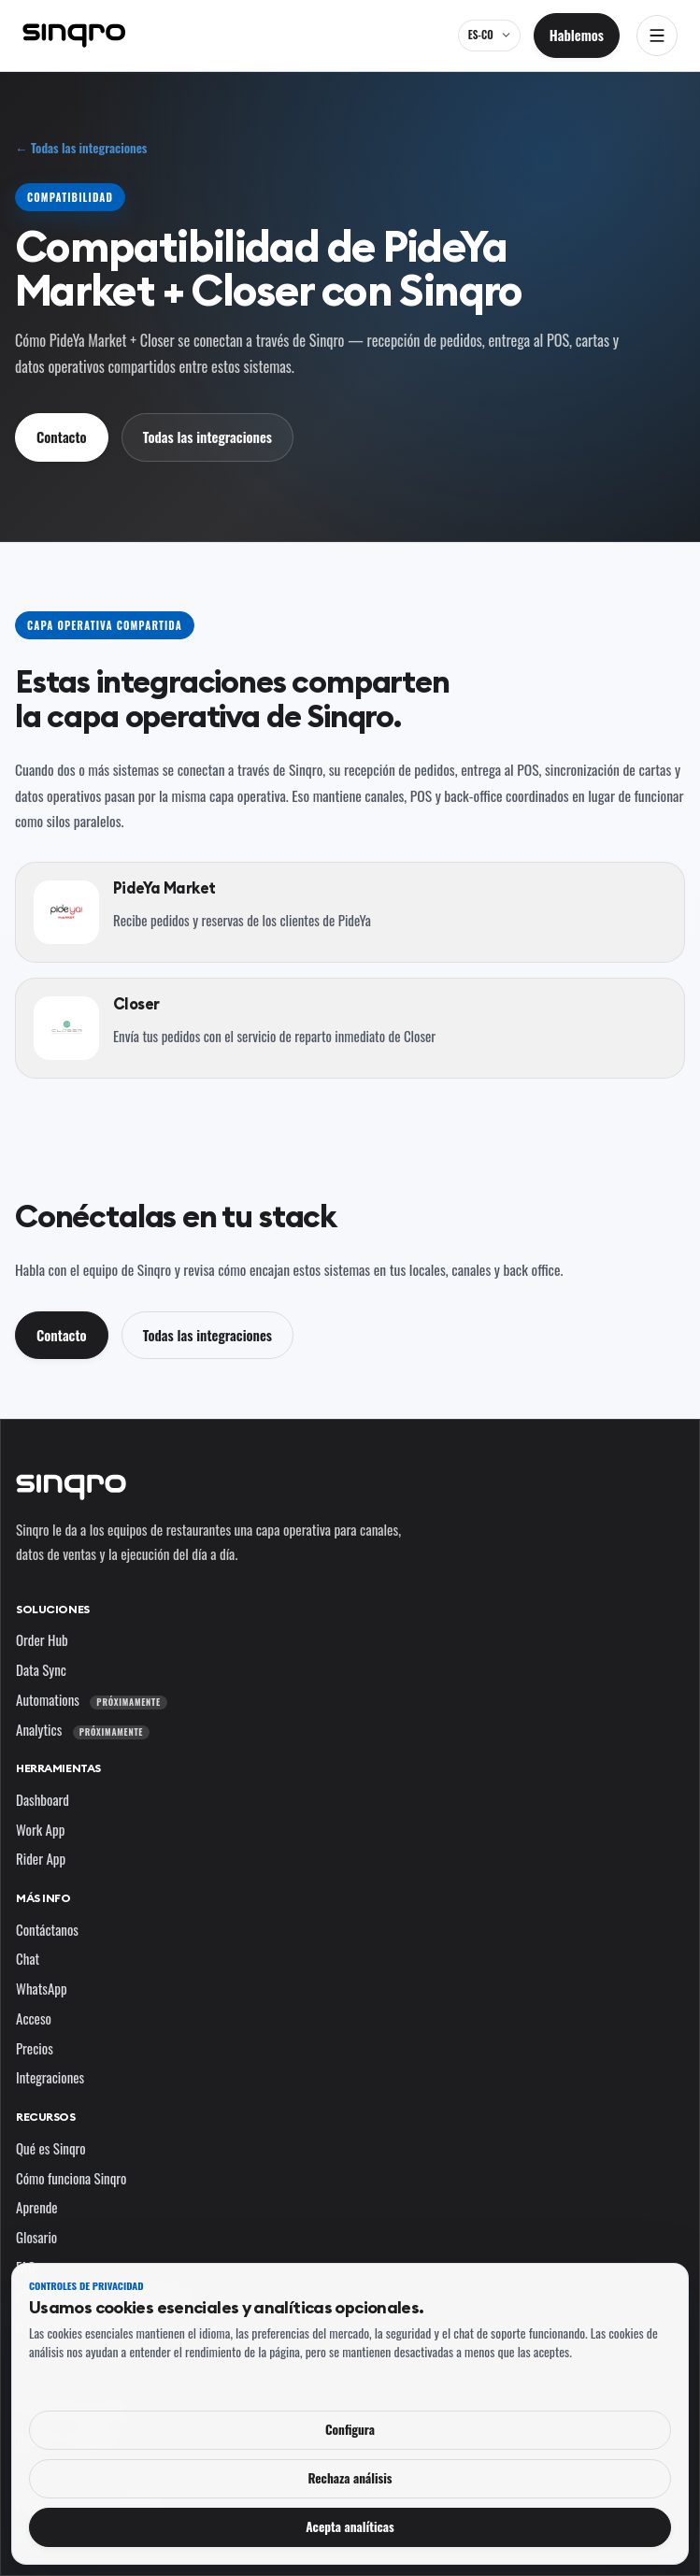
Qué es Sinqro (51, 2148)
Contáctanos (47, 1929)
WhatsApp (41, 1988)
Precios (34, 2048)
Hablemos (577, 34)
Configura (350, 2429)
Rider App (40, 1858)
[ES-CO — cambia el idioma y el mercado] (489, 35)
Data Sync (41, 1669)
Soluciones (53, 1609)
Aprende (37, 2207)
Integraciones (50, 2077)
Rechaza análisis (349, 2478)
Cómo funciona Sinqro (71, 2178)
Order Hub (42, 1639)
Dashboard (42, 1799)
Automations (91, 1699)
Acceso (33, 2018)
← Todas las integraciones (81, 148)
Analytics (83, 1729)
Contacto (61, 436)
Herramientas (58, 1768)
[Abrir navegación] (657, 35)
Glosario (36, 2236)
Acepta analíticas (350, 2526)
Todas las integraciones (207, 436)
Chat (27, 1958)
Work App (40, 1829)
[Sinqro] (73, 35)
